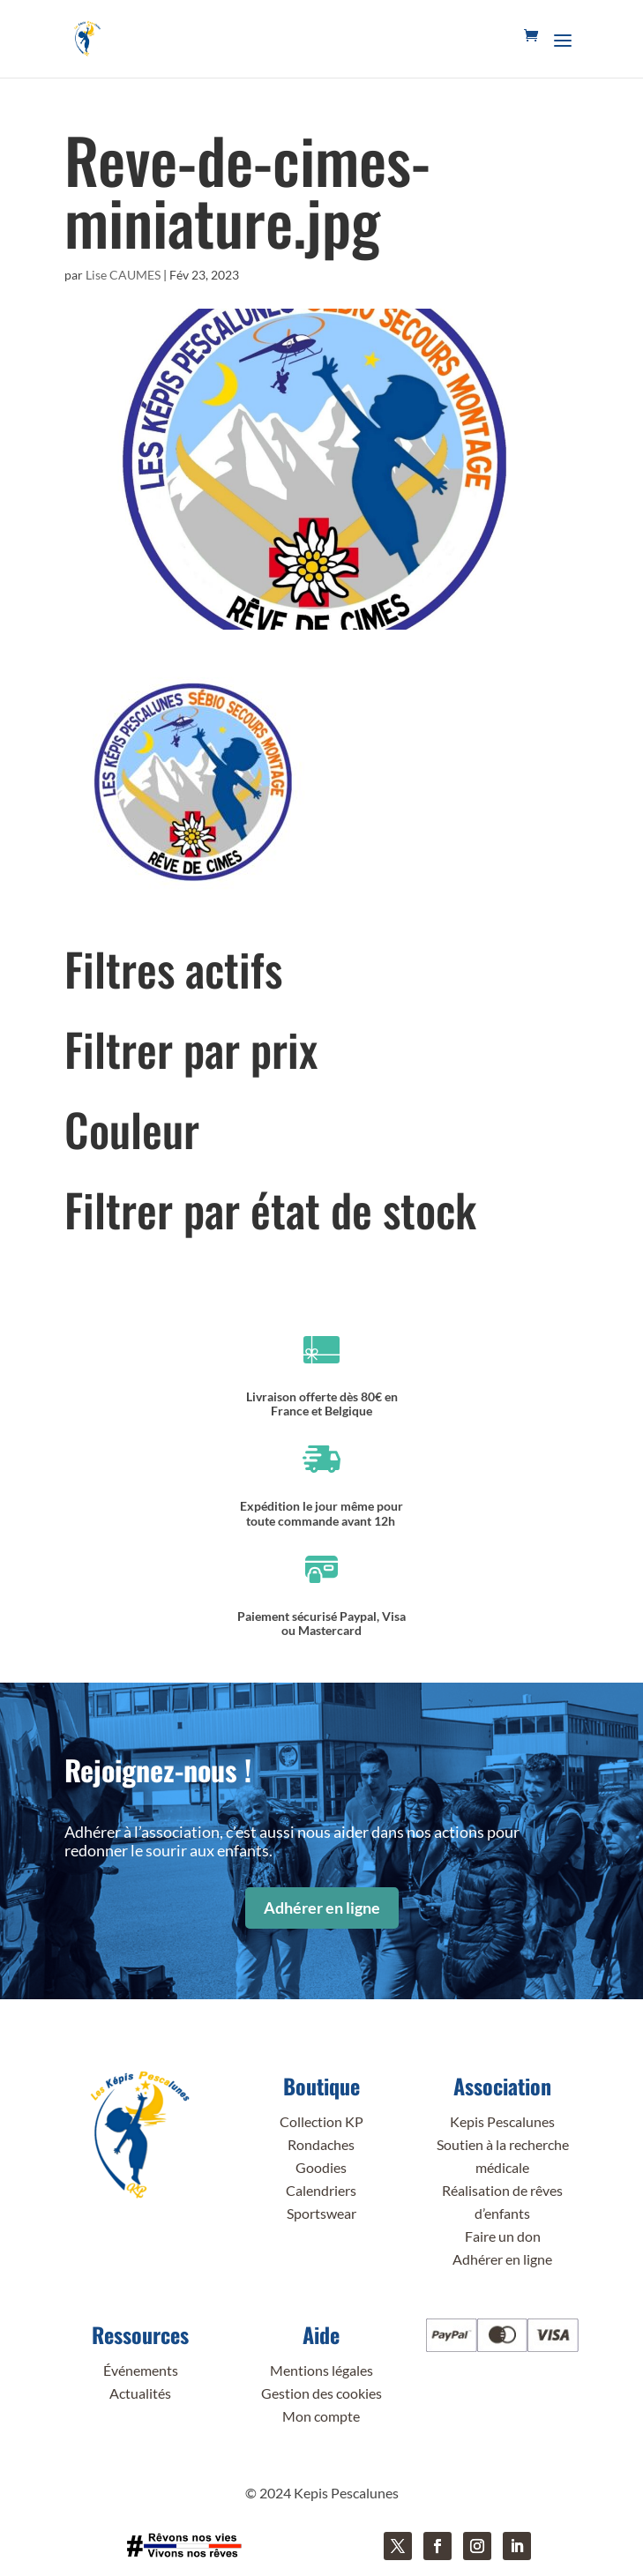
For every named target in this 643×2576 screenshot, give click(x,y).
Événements (140, 2370)
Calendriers (321, 2190)
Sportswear (321, 2213)
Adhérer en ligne (322, 1907)
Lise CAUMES (123, 274)
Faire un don (503, 2236)
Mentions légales (321, 2370)
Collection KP (321, 2121)
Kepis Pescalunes (502, 2121)
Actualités (140, 2393)
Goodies (321, 2167)
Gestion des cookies (321, 2393)
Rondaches (321, 2144)
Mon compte (321, 2416)
